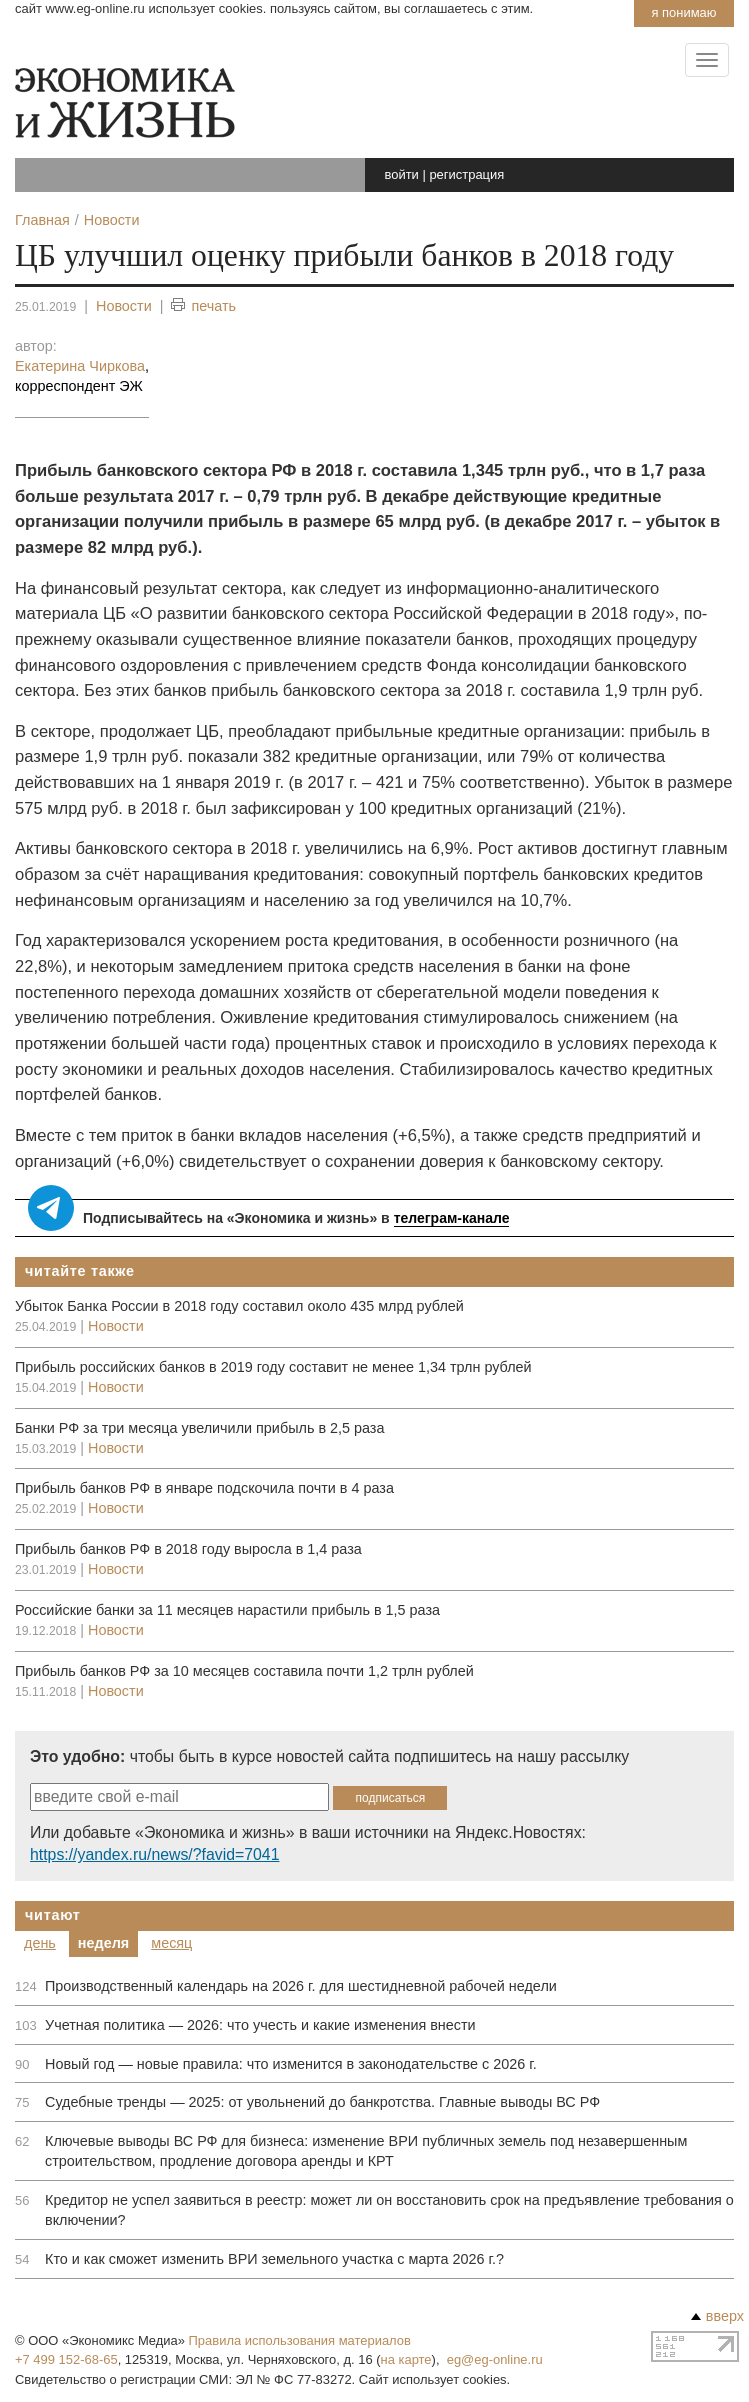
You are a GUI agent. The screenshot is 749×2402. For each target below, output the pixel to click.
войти (402, 174)
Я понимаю (683, 12)
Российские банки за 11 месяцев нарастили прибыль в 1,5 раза (227, 1610)
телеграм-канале (452, 1218)
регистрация (466, 174)
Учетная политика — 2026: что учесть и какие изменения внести (260, 2025)
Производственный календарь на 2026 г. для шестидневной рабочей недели (301, 1986)
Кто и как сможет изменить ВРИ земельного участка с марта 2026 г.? (274, 2259)
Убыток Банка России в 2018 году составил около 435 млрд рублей (239, 1306)
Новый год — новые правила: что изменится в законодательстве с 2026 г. (291, 2064)
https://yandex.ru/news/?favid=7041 (154, 1854)
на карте (406, 2359)
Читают (53, 1915)
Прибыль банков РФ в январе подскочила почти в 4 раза (204, 1488)
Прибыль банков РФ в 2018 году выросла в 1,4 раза (188, 1549)
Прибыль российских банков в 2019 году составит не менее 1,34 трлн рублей (273, 1367)
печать (203, 306)
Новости (124, 306)
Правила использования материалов (300, 2340)
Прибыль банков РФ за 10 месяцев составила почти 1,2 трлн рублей (244, 1671)
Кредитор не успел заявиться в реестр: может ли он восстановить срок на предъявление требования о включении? (389, 2210)
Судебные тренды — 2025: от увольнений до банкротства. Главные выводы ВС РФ (322, 2102)
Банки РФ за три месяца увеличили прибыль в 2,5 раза (199, 1428)
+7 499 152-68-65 (66, 2359)
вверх (717, 2316)
